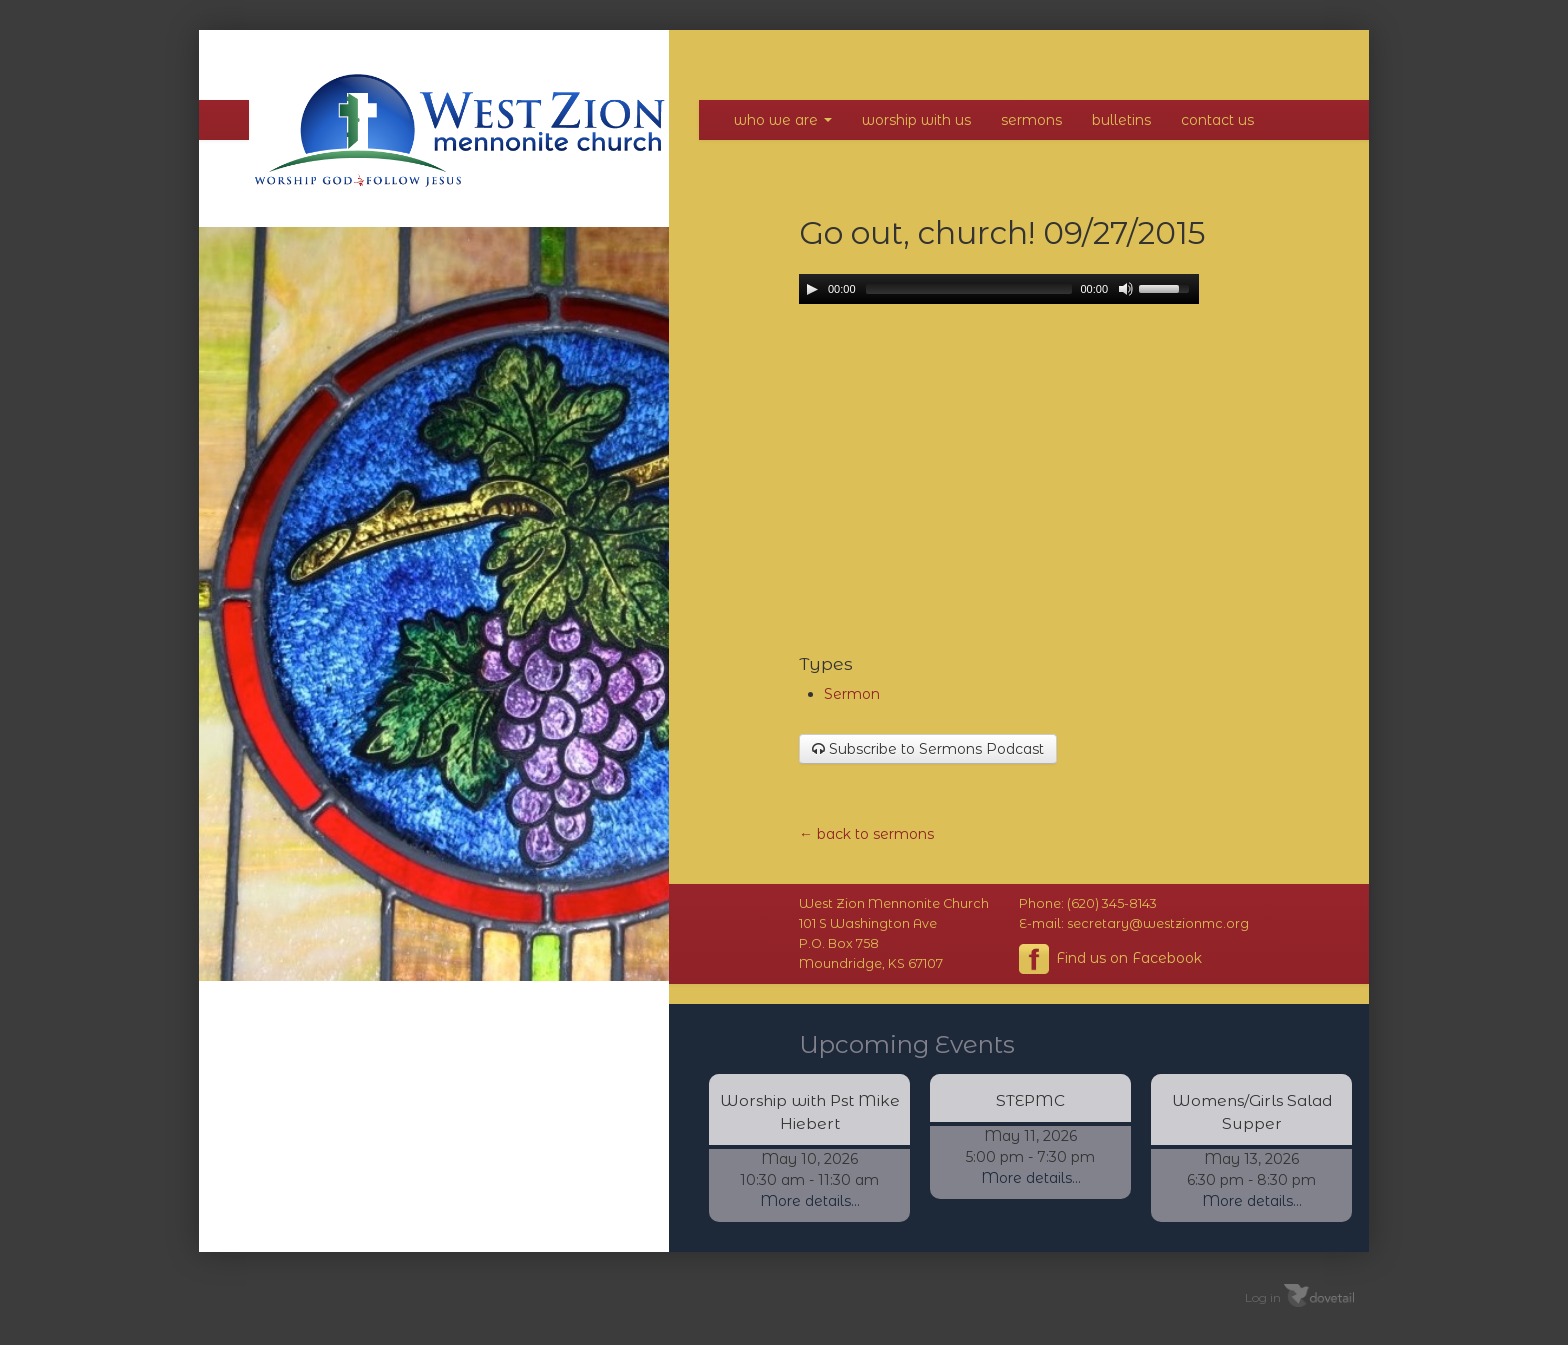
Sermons (1031, 120)
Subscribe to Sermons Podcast (928, 749)
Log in (1263, 1296)
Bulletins (1121, 120)
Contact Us (1217, 120)
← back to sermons (866, 834)
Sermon (852, 694)
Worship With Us (916, 120)
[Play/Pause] (812, 289)
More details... (810, 1201)
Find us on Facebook (1110, 959)
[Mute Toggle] (1126, 289)
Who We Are (783, 120)
